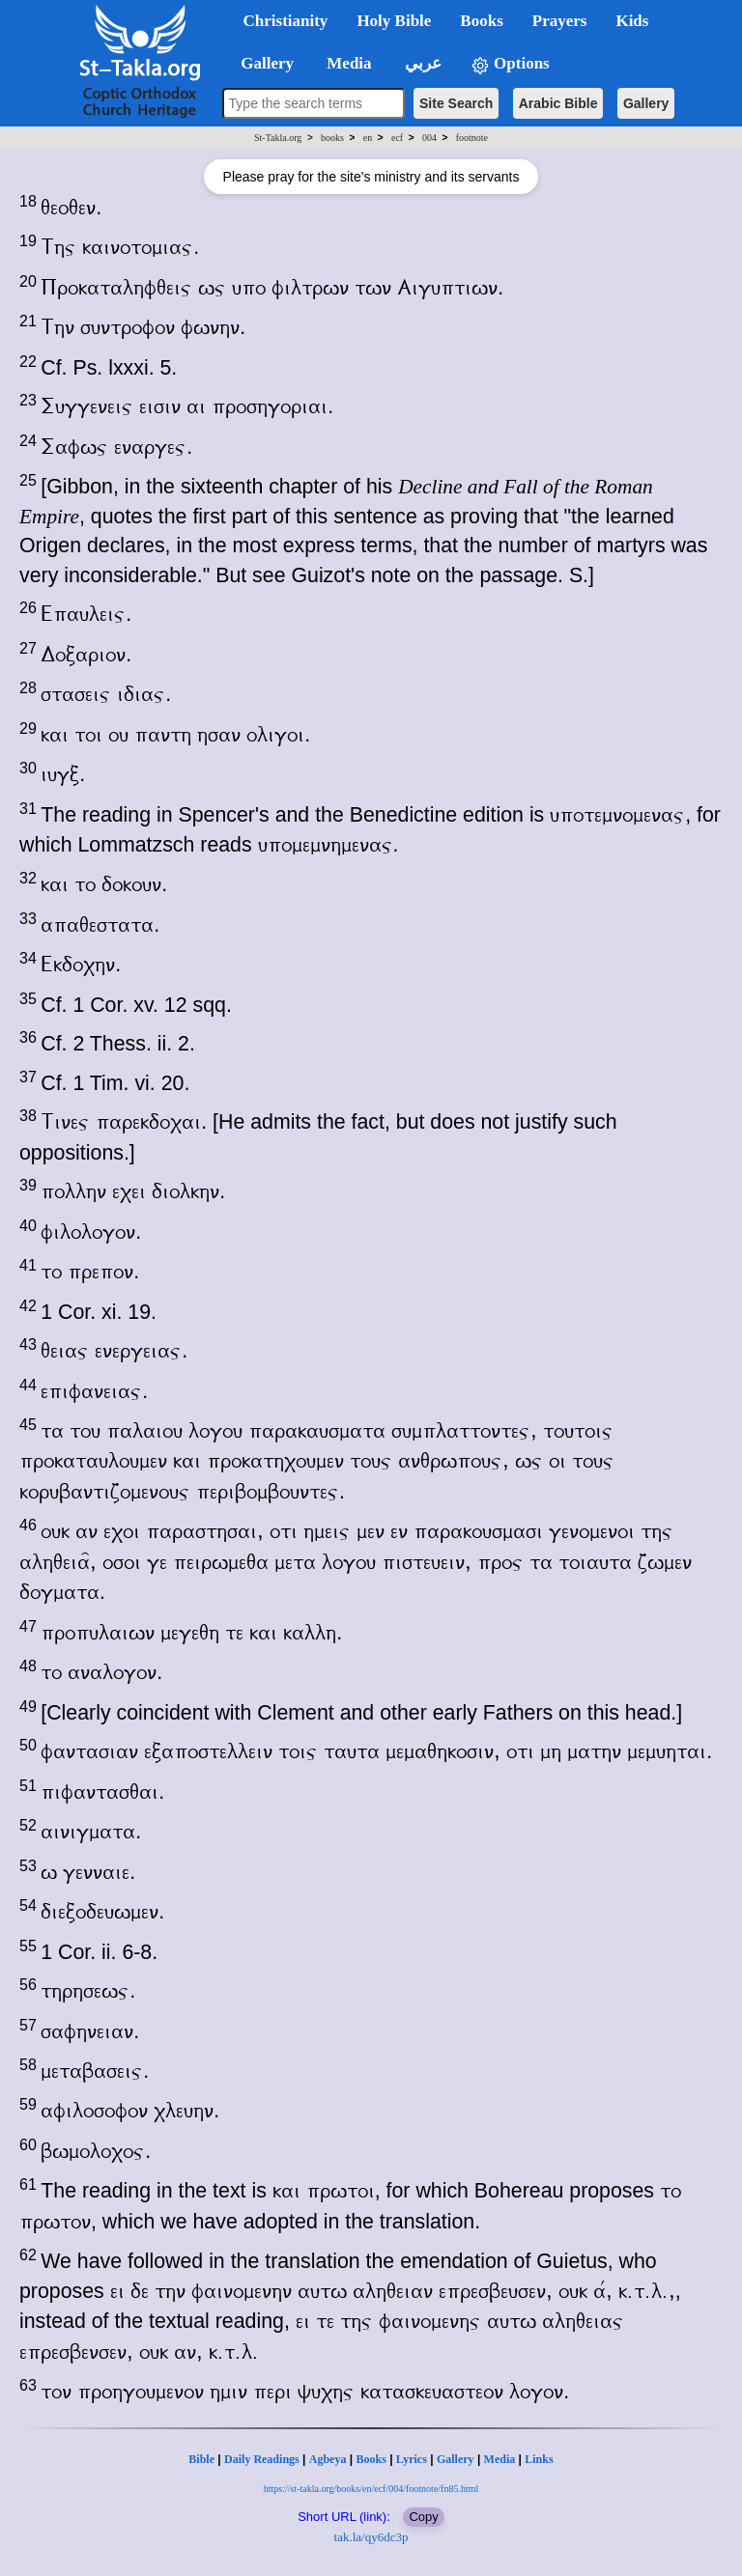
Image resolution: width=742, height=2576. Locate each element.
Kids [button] (631, 21)
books (332, 137)
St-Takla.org (277, 137)
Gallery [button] (262, 63)
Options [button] (510, 64)
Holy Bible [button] (394, 21)
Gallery (646, 103)
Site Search (456, 103)
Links (539, 2459)
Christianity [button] (285, 21)
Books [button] (481, 21)
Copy (423, 2516)
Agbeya (328, 2459)
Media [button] (347, 63)
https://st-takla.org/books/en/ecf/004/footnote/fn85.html (371, 2488)
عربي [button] (421, 63)
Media (500, 2459)
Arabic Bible (558, 103)
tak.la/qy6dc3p (371, 2537)
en (367, 137)
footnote (472, 137)
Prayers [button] (559, 21)
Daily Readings (262, 2459)
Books (370, 2459)
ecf (397, 137)
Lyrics (411, 2459)
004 (429, 137)
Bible (201, 2459)
